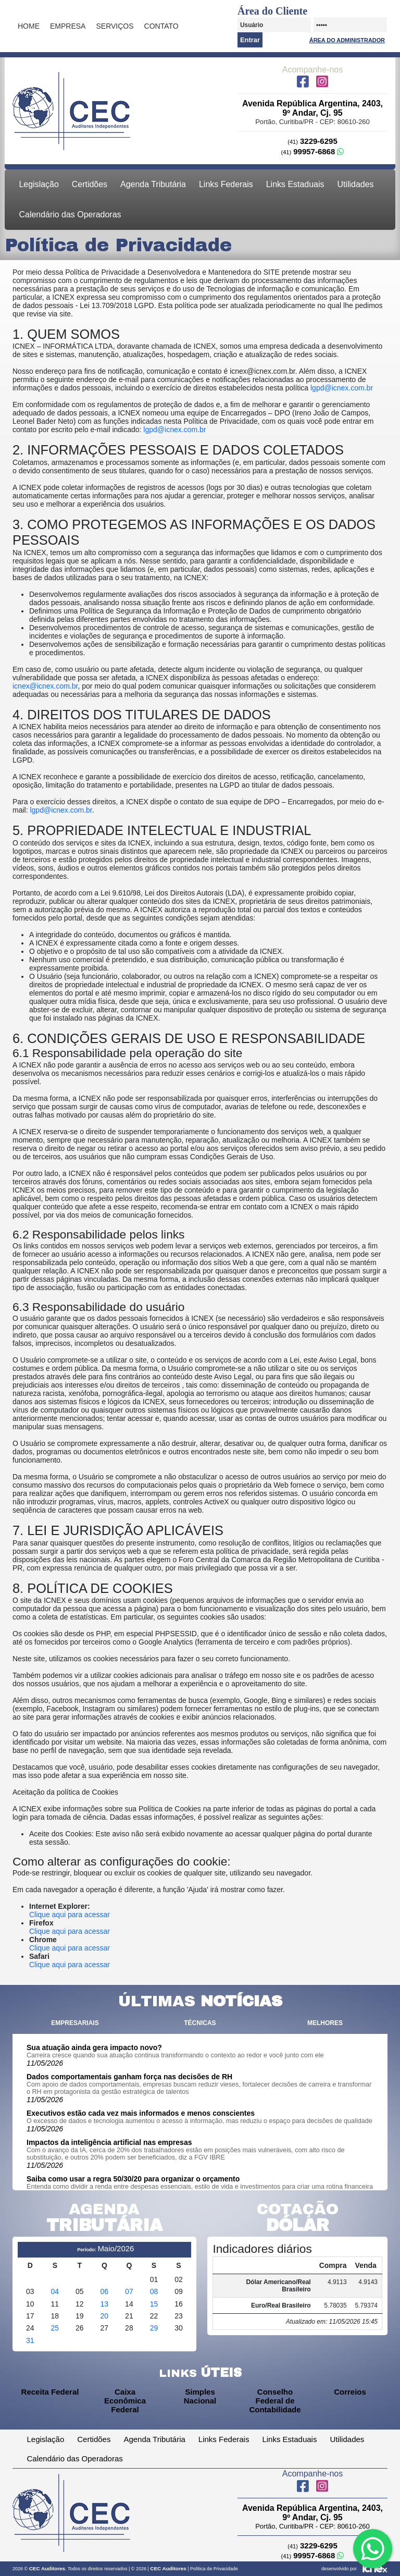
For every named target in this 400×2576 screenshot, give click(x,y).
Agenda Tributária (153, 184)
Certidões (89, 184)
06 (105, 2291)
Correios (350, 2391)
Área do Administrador (347, 40)
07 (129, 2291)
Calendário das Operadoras (70, 214)
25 (55, 2328)
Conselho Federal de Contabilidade (275, 2400)
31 (30, 2340)
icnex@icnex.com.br (45, 686)
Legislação (39, 184)
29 (154, 2328)
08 (154, 2291)
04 (55, 2291)
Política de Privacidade (214, 2568)
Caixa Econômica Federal (125, 2400)
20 (105, 2316)
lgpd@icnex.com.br (341, 388)
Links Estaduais (295, 184)
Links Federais (226, 184)
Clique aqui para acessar (69, 1914)
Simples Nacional (200, 2396)
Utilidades (355, 184)
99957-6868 (312, 151)
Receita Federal (50, 2391)
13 (105, 2304)
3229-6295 (312, 141)
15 (154, 2304)
